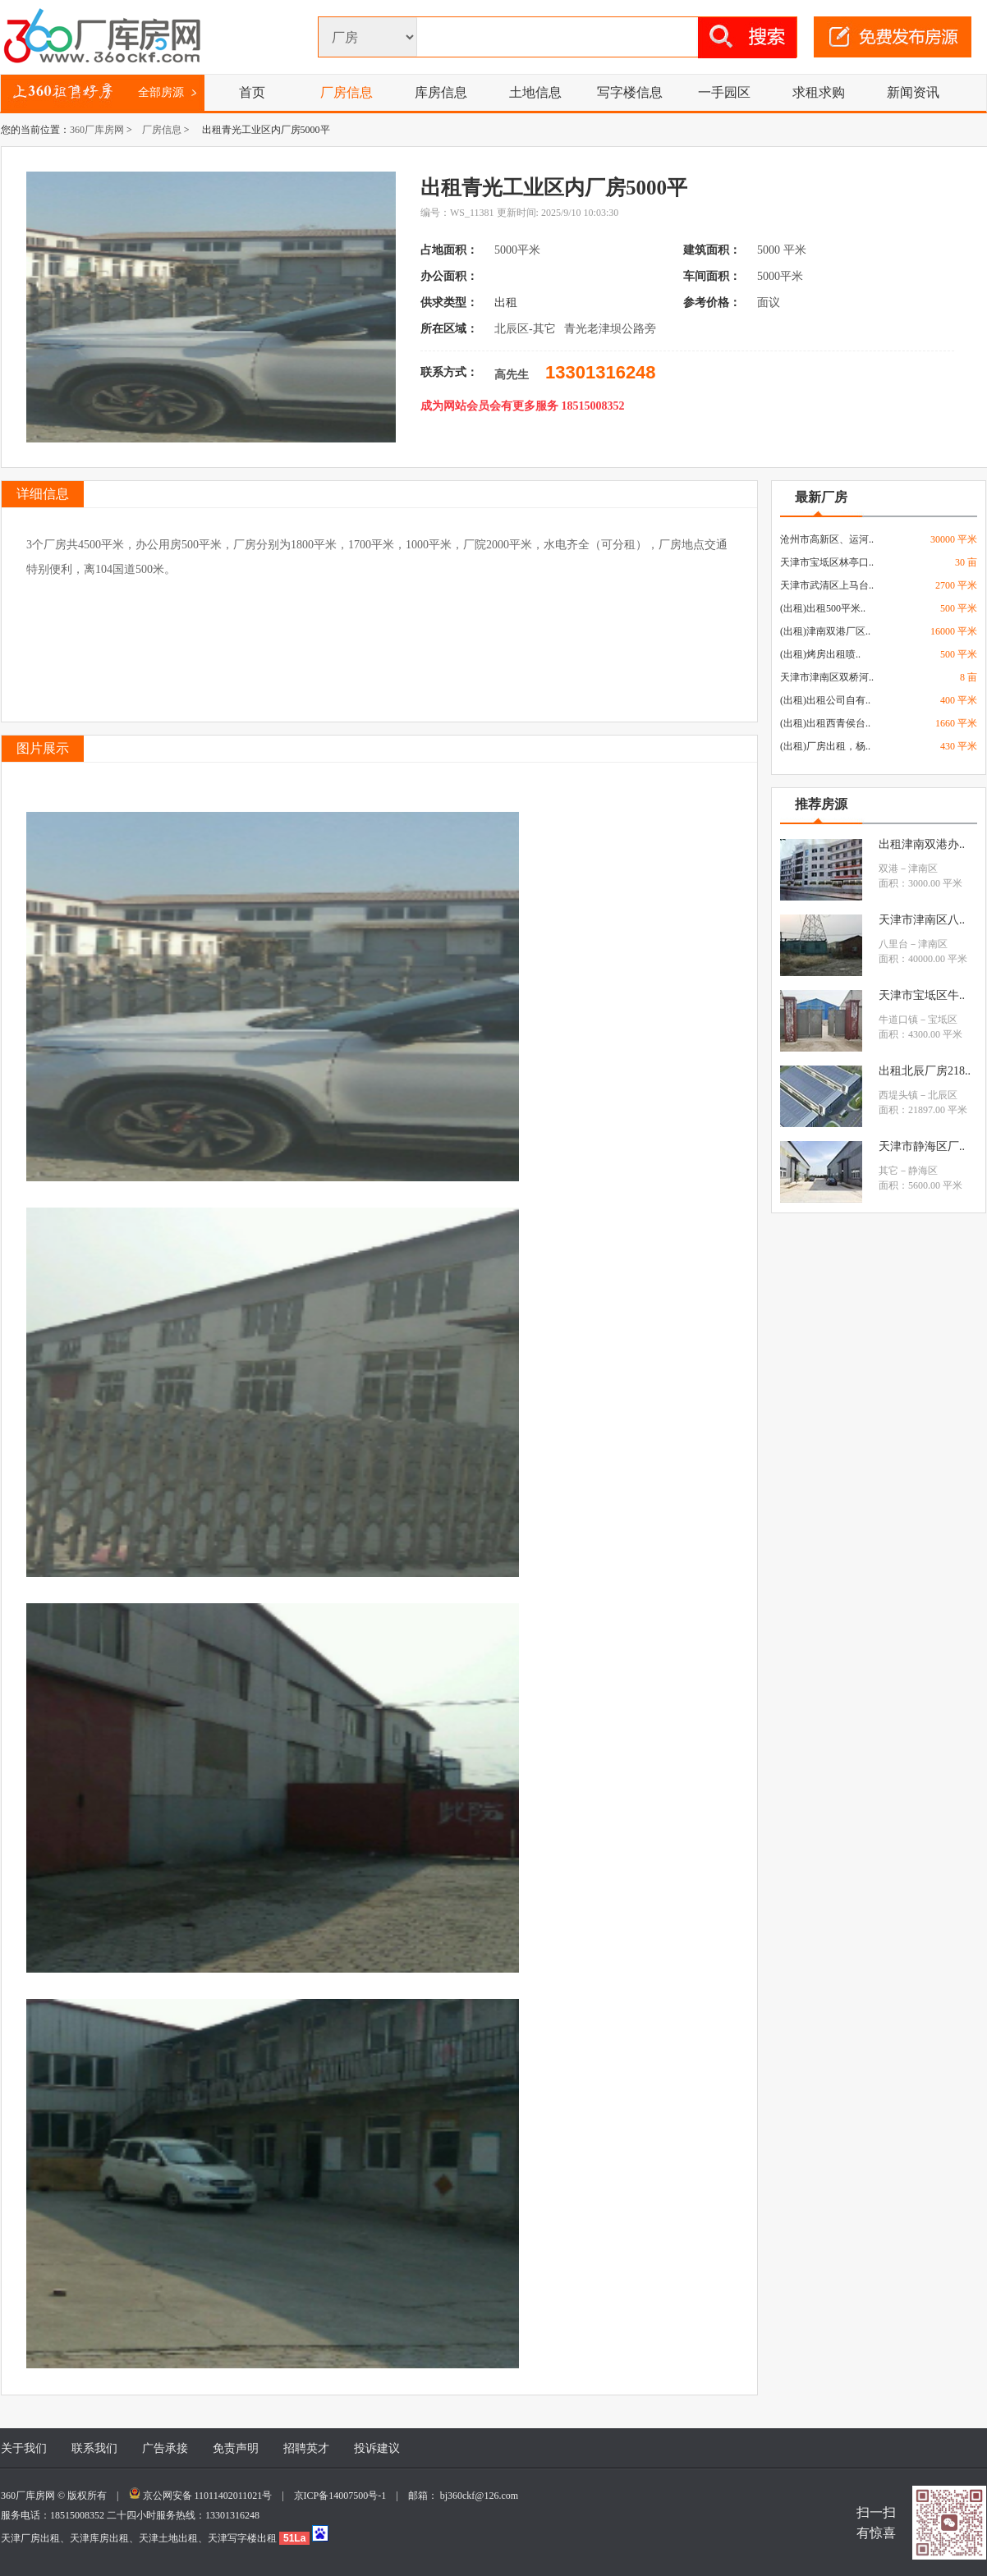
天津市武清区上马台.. (827, 585)
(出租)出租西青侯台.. (825, 723)
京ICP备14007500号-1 (345, 2495)
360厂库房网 (97, 129)
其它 (888, 1170)
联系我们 (94, 2448)
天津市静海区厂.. (922, 1146)
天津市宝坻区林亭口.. (827, 562)
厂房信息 (346, 92)
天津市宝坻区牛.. (922, 995)
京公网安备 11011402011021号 (208, 2495)
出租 (507, 302)
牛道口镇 (898, 1019)
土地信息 (535, 92)
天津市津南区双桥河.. (827, 677)
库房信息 (441, 92)
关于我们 (24, 2448)
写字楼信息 (630, 92)
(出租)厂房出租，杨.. (825, 746)
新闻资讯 (913, 92)
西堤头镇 (898, 1095)
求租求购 (818, 92)
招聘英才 (306, 2448)
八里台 (893, 944)
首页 (252, 92)
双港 (888, 868)
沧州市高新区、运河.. (827, 539)
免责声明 (236, 2448)
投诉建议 (377, 2448)
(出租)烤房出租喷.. (820, 654)
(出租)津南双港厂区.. (825, 631)
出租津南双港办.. (922, 844)
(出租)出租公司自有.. (825, 700)
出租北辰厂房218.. (925, 1071)
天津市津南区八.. (922, 920)
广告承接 (165, 2448)
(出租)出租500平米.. (822, 608)
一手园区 (724, 92)
